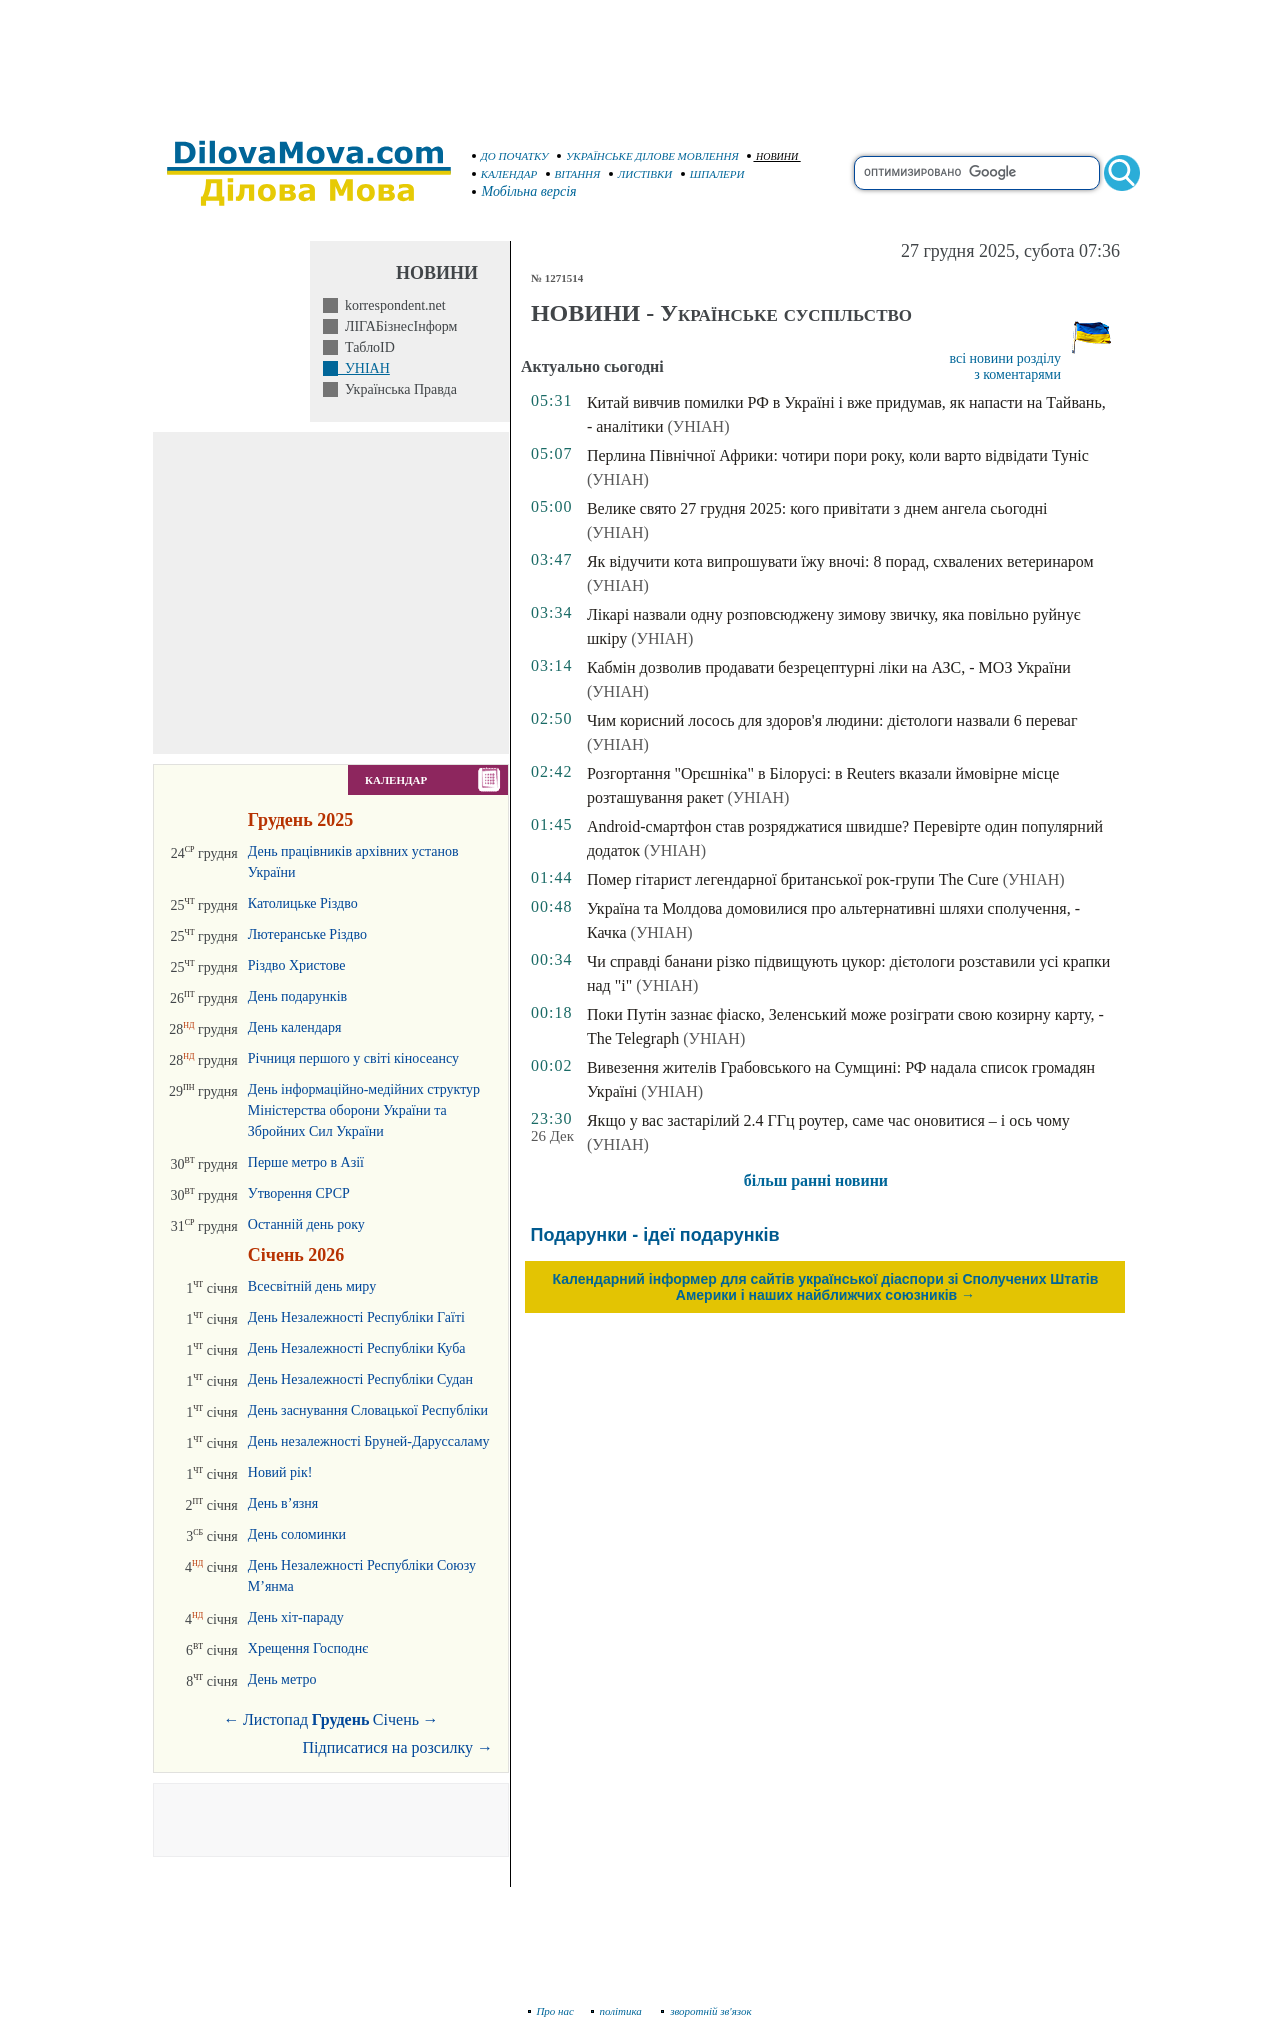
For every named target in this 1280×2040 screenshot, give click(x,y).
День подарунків (297, 996)
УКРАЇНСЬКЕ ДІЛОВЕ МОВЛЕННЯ (648, 156)
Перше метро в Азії (306, 1162)
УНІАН (364, 368)
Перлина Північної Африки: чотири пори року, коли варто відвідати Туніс (838, 455)
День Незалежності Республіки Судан (360, 1379)
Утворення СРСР (299, 1193)
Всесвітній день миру (312, 1286)
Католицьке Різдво (303, 903)
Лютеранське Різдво (307, 934)
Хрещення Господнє (308, 1648)
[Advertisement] (640, 60)
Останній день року (306, 1224)
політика (618, 2011)
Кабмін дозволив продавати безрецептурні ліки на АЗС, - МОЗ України (829, 667)
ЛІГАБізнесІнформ (397, 326)
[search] (977, 173)
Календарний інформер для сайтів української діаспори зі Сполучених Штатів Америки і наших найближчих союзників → (826, 1287)
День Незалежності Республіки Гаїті (356, 1317)
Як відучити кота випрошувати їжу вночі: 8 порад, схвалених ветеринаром (840, 561)
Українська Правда (397, 389)
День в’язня (283, 1503)
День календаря (295, 1027)
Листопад (275, 1719)
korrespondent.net (392, 305)
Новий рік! (280, 1472)
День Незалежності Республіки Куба (357, 1348)
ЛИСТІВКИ (641, 174)
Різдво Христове (297, 965)
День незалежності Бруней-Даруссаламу (369, 1441)
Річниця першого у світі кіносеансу (353, 1058)
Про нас (551, 2011)
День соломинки (297, 1534)
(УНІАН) (699, 426)
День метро (282, 1679)
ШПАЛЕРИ (713, 174)
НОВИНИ (772, 156)
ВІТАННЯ (573, 174)
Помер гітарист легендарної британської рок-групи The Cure (793, 879)
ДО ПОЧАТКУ (510, 156)
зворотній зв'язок (706, 2011)
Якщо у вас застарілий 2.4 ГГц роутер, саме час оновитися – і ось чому (828, 1120)
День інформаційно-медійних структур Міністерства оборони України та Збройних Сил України (364, 1110)
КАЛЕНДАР (505, 174)
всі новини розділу (1005, 358)
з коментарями (1017, 374)
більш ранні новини (816, 1180)
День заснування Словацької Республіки (368, 1410)
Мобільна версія (525, 191)
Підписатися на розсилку (398, 1747)
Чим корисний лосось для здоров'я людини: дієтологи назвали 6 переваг (832, 720)
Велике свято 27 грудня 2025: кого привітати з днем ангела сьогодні (817, 508)
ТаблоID (366, 347)
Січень (396, 1719)
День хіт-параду (296, 1617)
